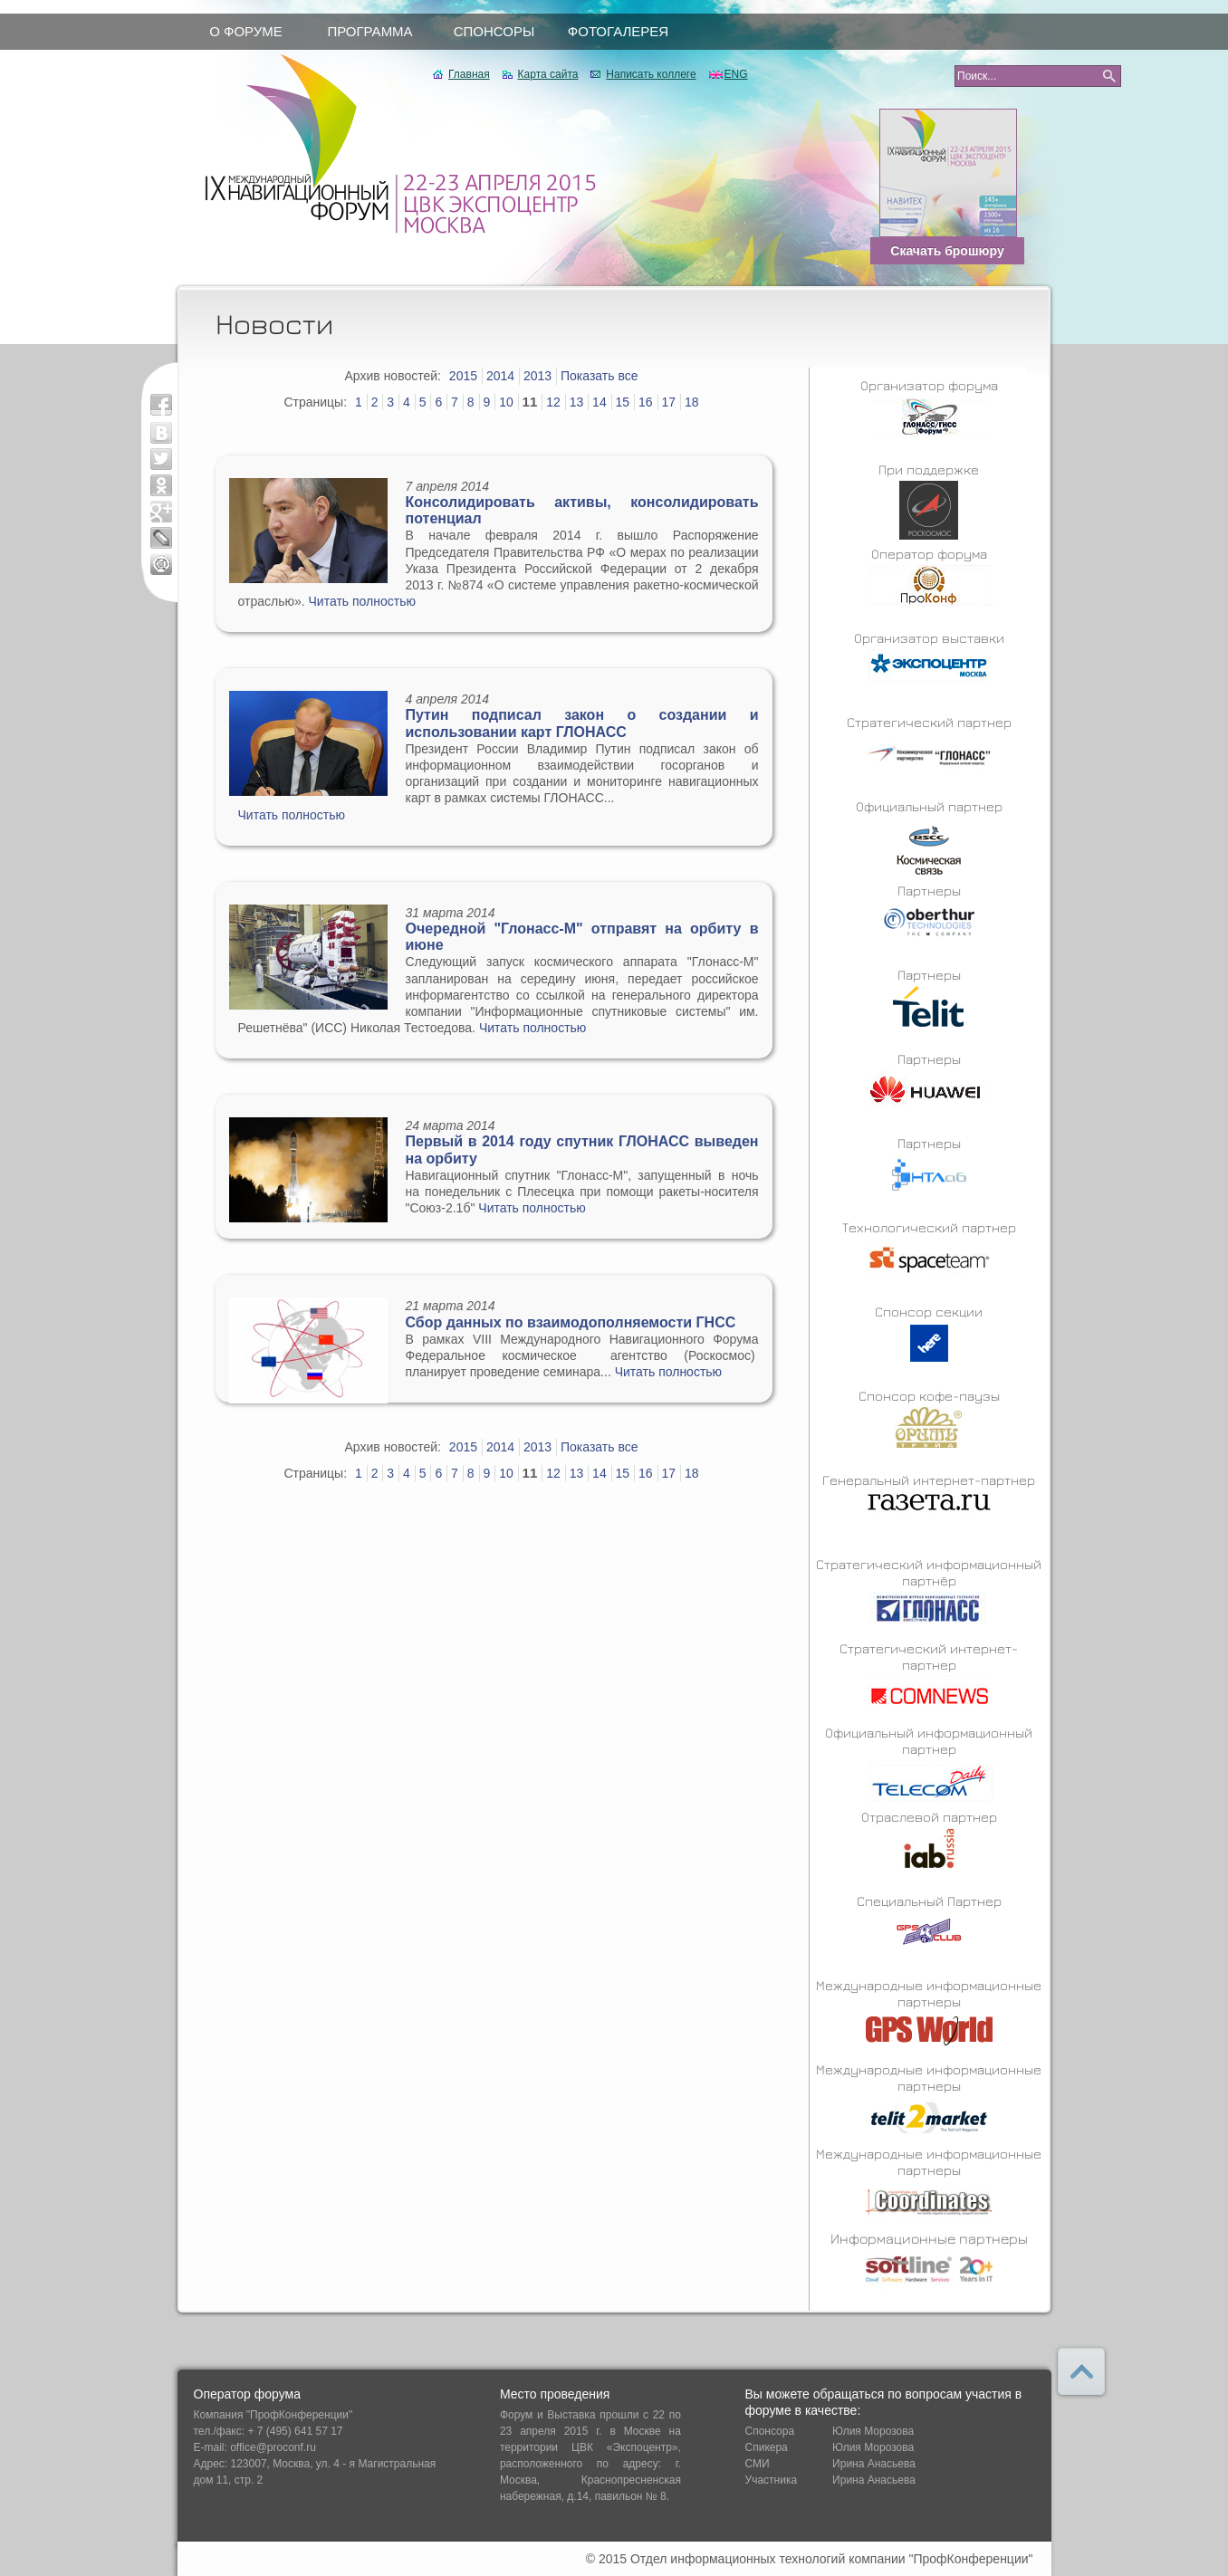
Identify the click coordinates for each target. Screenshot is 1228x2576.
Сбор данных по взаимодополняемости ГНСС (571, 1322)
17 (669, 402)
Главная (469, 74)
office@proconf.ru (273, 2447)
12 (553, 402)
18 (692, 402)
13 (577, 402)
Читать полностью (362, 601)
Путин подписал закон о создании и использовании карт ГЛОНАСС (582, 723)
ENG (736, 74)
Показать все (599, 376)
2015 (463, 376)
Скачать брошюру (946, 251)
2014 (500, 376)
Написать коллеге (651, 74)
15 (623, 402)
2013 (537, 376)
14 (599, 402)
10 (506, 402)
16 (645, 402)
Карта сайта (548, 74)
